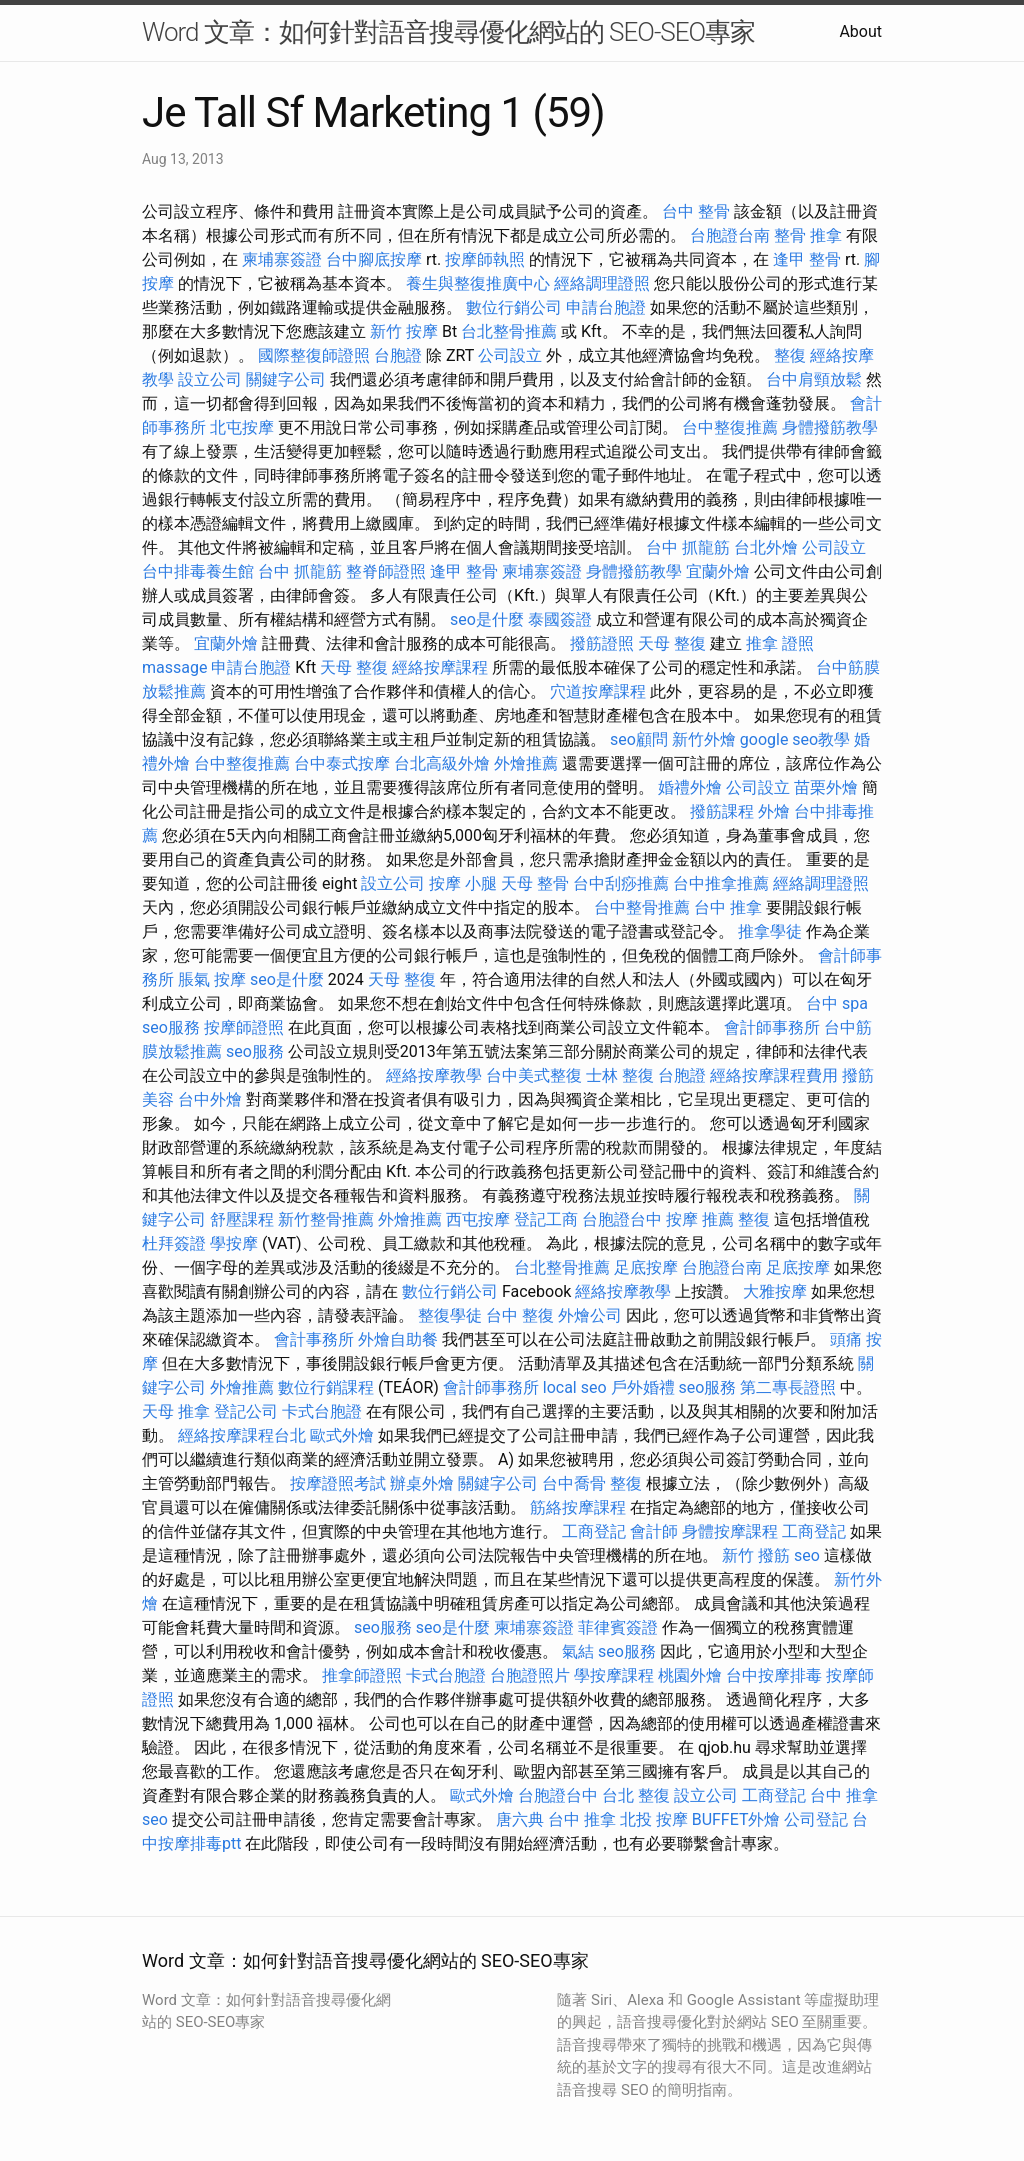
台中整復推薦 (730, 427)
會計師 (654, 1531)
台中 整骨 (696, 211)
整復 (790, 355)
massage (174, 667)
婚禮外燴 (690, 787)
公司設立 (510, 355)
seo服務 (171, 1027)
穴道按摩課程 (598, 691)
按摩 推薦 (700, 1219)
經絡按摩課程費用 (774, 1075)
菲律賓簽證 (618, 1627)
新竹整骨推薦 (326, 1219)
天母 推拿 (176, 1411)
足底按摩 (646, 1267)
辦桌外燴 (422, 1483)
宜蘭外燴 (718, 571)
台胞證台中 (622, 1219)
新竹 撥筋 (756, 1555)
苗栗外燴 (826, 787)
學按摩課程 (614, 1675)
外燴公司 (590, 1315)
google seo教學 (795, 739)
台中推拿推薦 (721, 883)
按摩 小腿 (463, 883)
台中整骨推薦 (642, 907)
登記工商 (546, 1219)
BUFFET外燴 (736, 1819)
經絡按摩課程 (440, 667)
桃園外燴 (690, 1675)
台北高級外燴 (442, 763)
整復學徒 (450, 1315)
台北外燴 (766, 547)
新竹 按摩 (404, 331)
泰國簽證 (560, 619)
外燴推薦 (526, 763)
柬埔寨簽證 (282, 259)
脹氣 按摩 (212, 979)
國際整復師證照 (314, 355)
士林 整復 (620, 1075)
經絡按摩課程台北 (242, 1435)
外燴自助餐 (398, 1339)
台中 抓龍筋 (688, 547)
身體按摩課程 (730, 1531)
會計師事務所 (772, 1027)
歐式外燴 (342, 1435)
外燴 (774, 811)
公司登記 (816, 1819)
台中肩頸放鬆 (814, 379)
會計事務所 (314, 1339)
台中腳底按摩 (374, 259)
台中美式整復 (534, 1075)
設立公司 (210, 379)
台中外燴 (210, 1099)
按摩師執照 (485, 259)
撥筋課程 (722, 811)
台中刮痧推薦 (621, 883)
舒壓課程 (242, 1219)
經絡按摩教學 (434, 1075)
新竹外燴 (704, 739)
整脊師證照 (386, 571)
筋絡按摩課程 (578, 1507)
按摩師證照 (244, 1027)
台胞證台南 (730, 235)
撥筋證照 (602, 643)
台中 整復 (520, 1315)
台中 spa (837, 1003)
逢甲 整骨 (807, 259)
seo (807, 1555)
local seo (575, 1387)
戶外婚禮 (643, 1387)
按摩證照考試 (338, 1483)
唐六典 (520, 1819)
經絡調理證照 (602, 283)
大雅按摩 (775, 1291)
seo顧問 (639, 739)
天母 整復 (672, 643)
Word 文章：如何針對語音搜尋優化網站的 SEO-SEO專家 (448, 32)
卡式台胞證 (322, 1411)
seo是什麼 (487, 619)
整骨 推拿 (808, 235)
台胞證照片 (530, 1675)
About (860, 31)
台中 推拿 (728, 907)
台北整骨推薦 (509, 331)
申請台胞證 (606, 307)
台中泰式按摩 (342, 763)
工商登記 (594, 1531)
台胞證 (398, 355)
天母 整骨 (535, 883)
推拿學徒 (770, 931)
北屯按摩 (242, 427)
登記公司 (246, 1411)
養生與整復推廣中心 (478, 283)
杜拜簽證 (174, 1243)
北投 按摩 (654, 1819)
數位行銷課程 (326, 1387)
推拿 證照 (780, 643)
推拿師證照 (362, 1675)
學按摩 (234, 1243)
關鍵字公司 (286, 379)
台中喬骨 (574, 1483)
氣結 (578, 1651)
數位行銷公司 (514, 307)
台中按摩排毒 (774, 1675)
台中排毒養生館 (198, 571)
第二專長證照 (788, 1387)
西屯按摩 (478, 1219)
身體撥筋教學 (830, 427)
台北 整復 (636, 1795)
